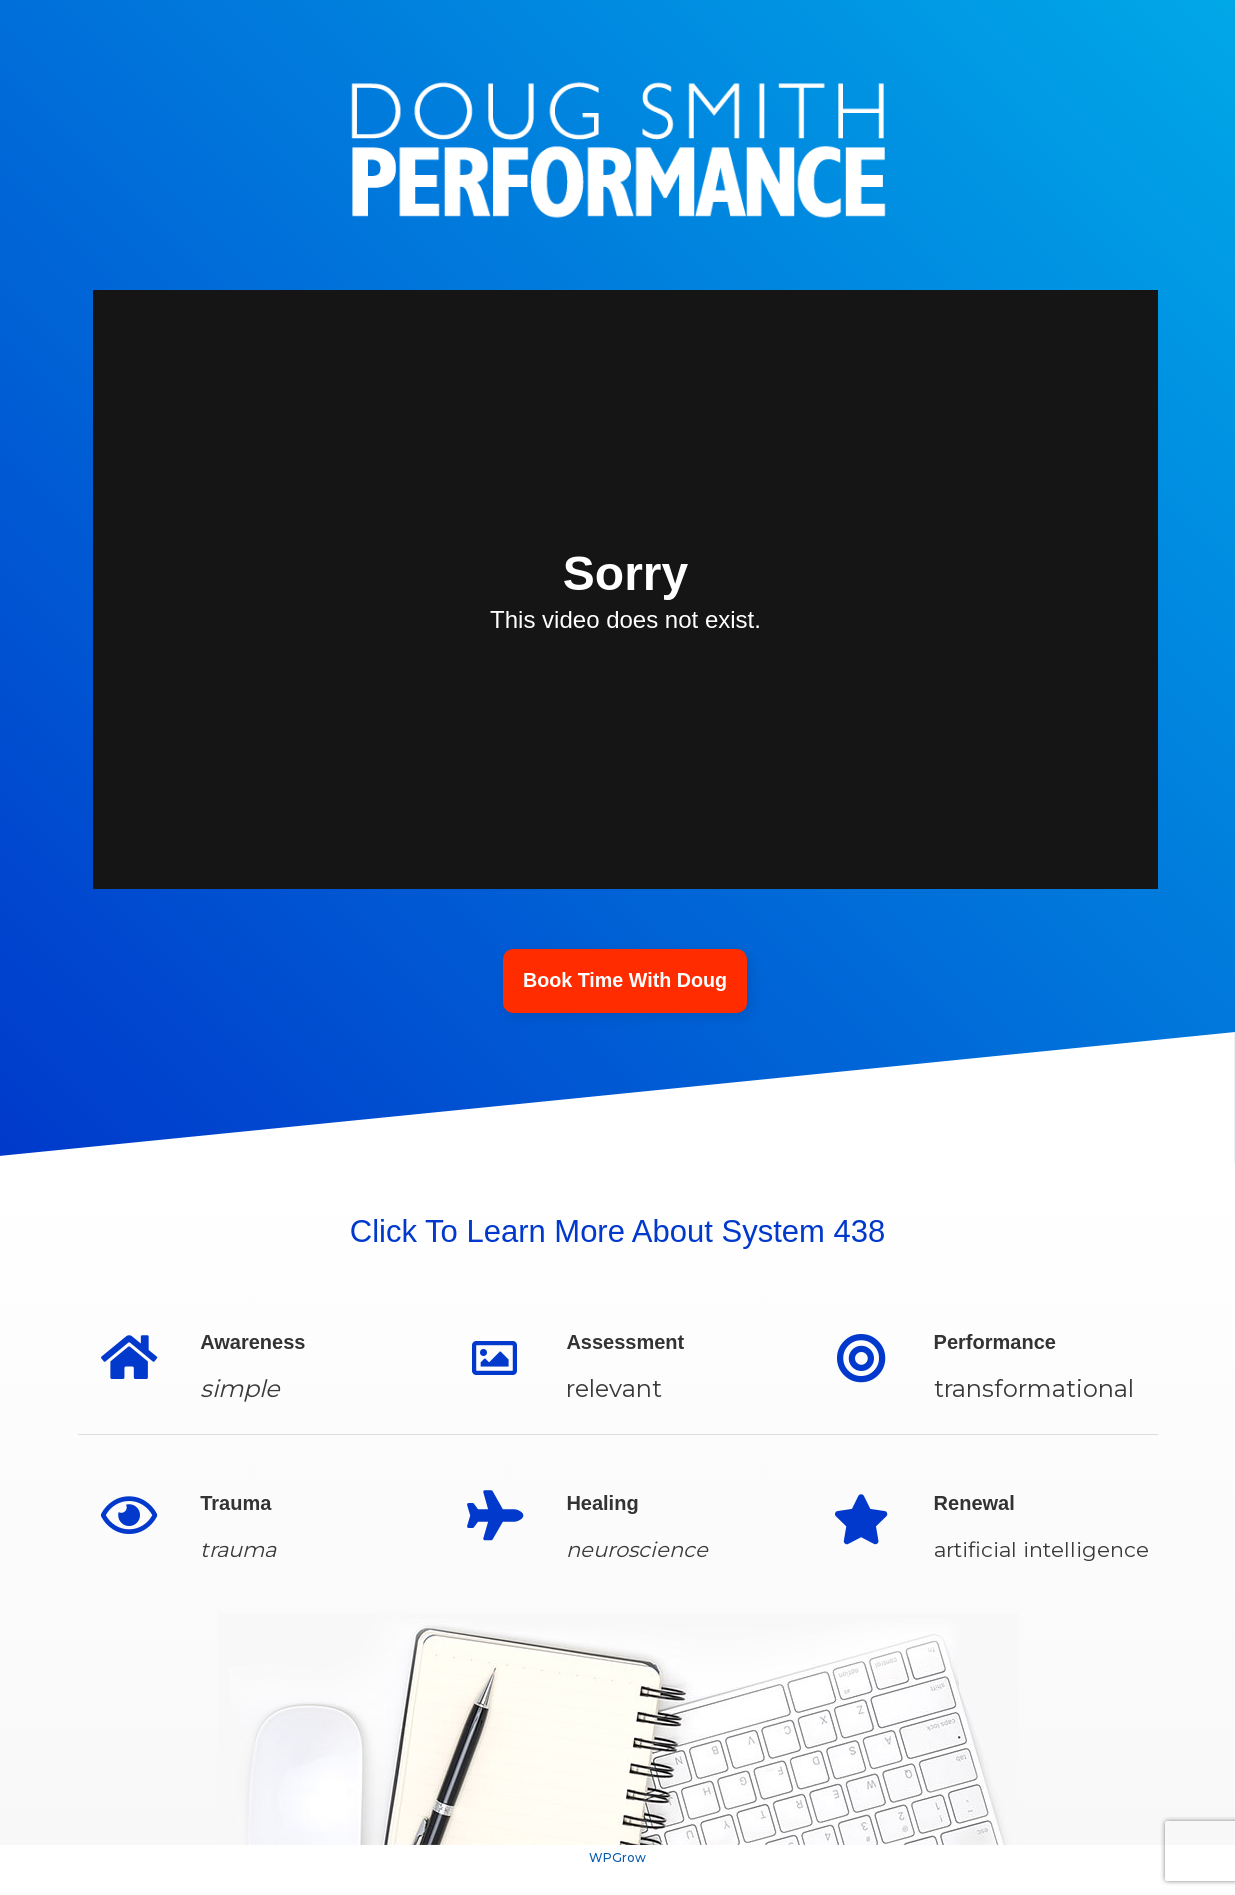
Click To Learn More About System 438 (617, 1232)
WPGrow (617, 1860)
